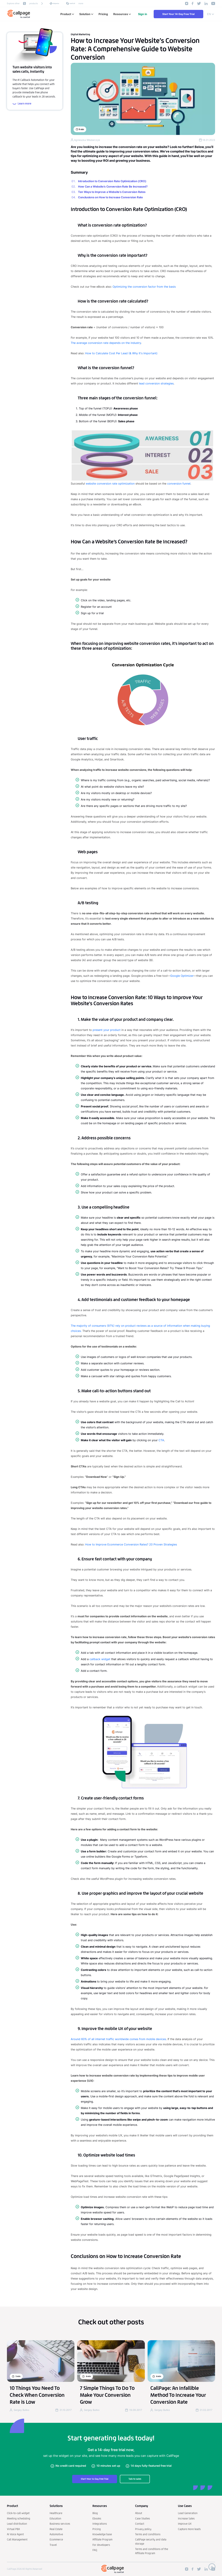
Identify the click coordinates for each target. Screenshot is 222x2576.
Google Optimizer (182, 975)
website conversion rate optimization (110, 483)
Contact (139, 2523)
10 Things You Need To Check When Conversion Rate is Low (37, 2395)
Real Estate (56, 2529)
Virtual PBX (13, 2529)
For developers (101, 2545)
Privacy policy (143, 2529)
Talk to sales (135, 2478)
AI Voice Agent (15, 2534)
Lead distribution (17, 2523)
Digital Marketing (80, 34)
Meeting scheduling (18, 2518)
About (138, 2513)
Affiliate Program (102, 2539)
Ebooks (96, 2518)
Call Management (17, 2539)
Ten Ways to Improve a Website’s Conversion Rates (112, 192)
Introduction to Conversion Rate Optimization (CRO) (112, 181)
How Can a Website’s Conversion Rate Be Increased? (113, 186)
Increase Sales (186, 2518)
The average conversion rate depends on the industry (106, 343)
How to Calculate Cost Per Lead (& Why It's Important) (121, 353)
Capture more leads (189, 2529)
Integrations (99, 2523)
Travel (53, 2545)
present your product (107, 1030)
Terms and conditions (147, 2534)
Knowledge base (102, 2534)
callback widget (99, 1659)
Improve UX (184, 2523)
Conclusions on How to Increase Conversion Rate (110, 197)
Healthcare (56, 2513)
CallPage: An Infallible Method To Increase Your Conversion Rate (178, 2395)
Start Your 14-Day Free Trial (178, 13)
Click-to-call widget (18, 2513)
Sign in (142, 14)
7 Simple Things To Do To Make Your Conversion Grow (107, 2395)
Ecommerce (56, 2539)
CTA (161, 1440)
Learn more (21, 103)
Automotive (56, 2534)
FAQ (94, 2550)
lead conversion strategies (156, 383)
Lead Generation (188, 2513)
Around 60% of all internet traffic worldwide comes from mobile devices (118, 2039)
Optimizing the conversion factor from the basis (144, 286)
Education (55, 2518)
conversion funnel (178, 483)
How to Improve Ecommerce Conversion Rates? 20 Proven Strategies (131, 1544)
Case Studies (142, 2518)
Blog (95, 2513)
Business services (60, 2523)
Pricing (96, 2529)
